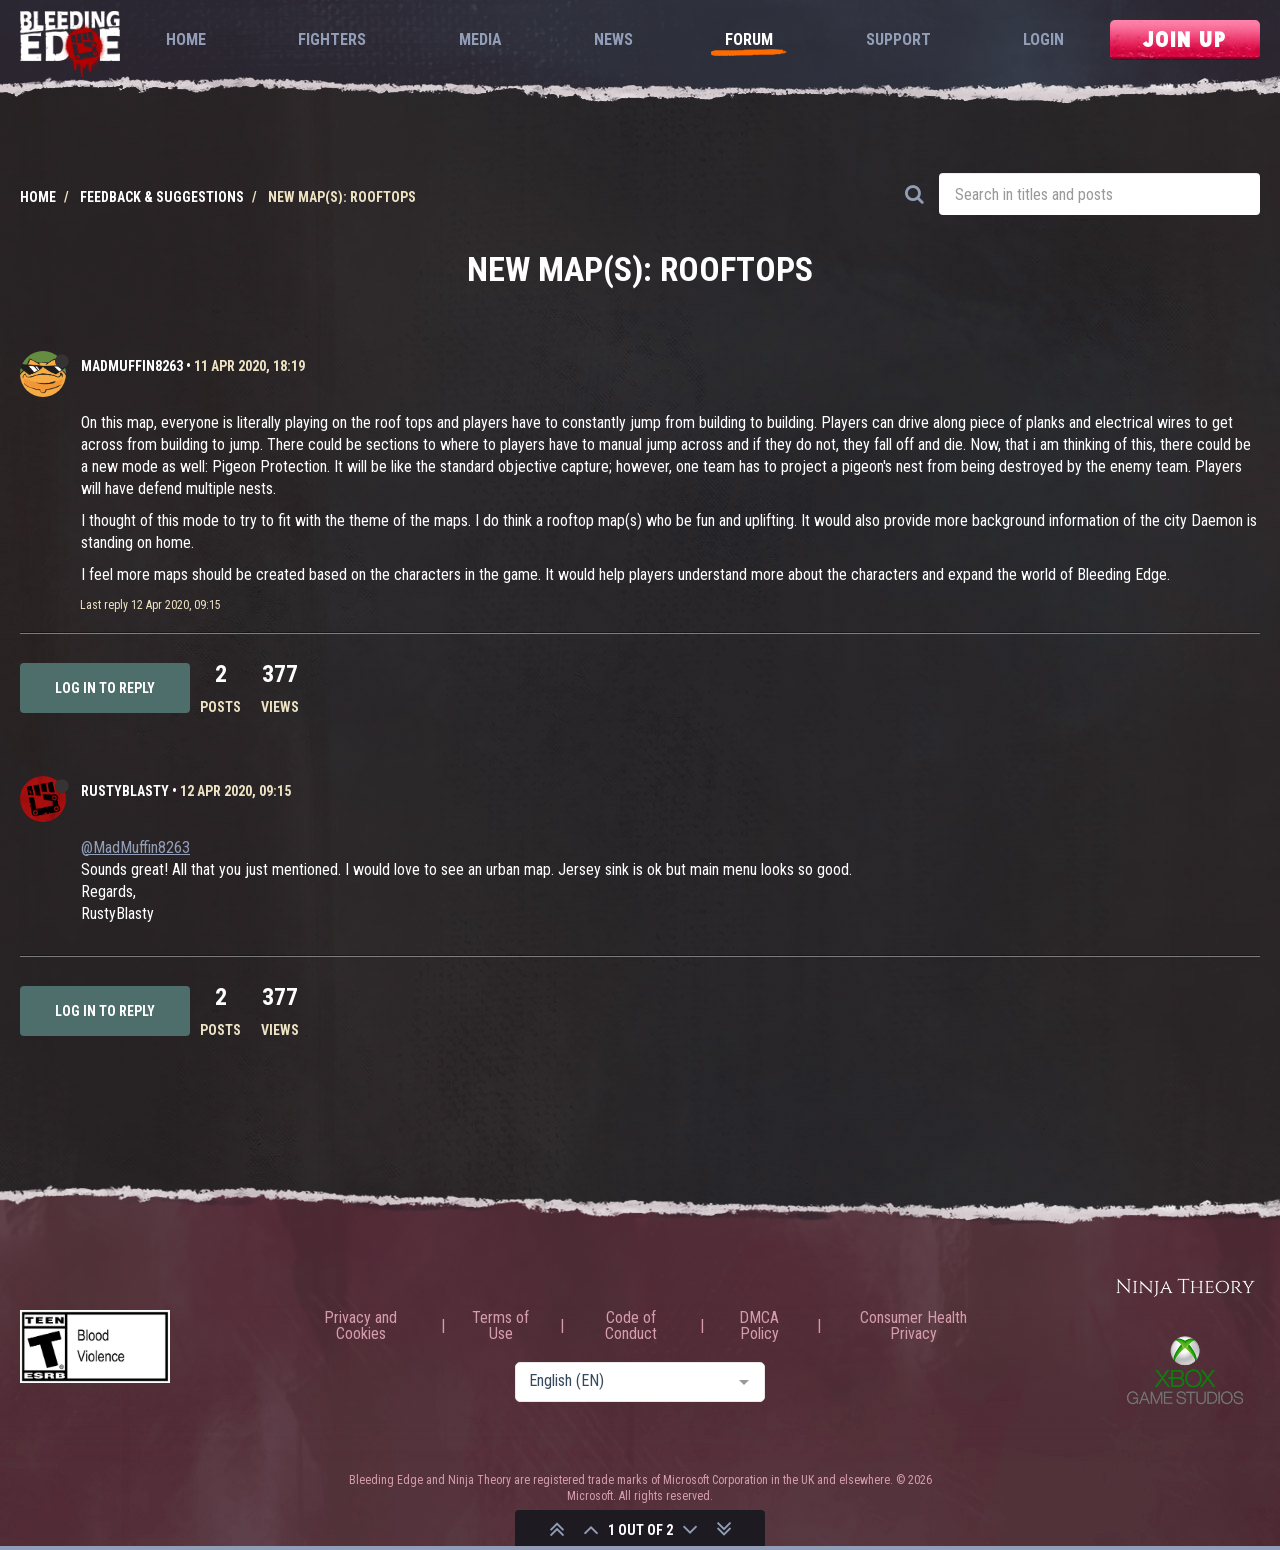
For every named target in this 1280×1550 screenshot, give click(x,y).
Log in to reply (105, 688)
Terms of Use (500, 1326)
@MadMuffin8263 (135, 847)
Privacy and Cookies (360, 1326)
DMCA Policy (759, 1326)
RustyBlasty (125, 791)
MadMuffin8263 (132, 366)
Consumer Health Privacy (913, 1326)
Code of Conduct (631, 1326)
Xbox (1185, 1370)
